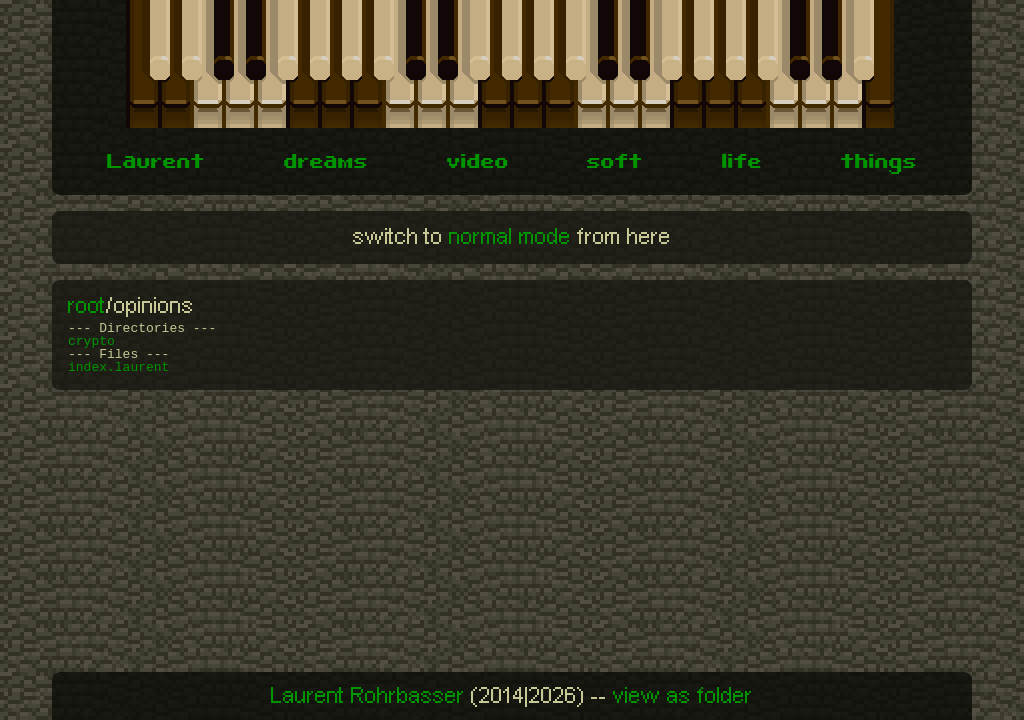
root (87, 306)
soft (615, 164)
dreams (326, 164)
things (879, 164)
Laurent (156, 164)
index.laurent (118, 367)
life (742, 164)
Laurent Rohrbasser (368, 696)
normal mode (510, 237)
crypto (91, 341)
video (478, 164)
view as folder (683, 696)
